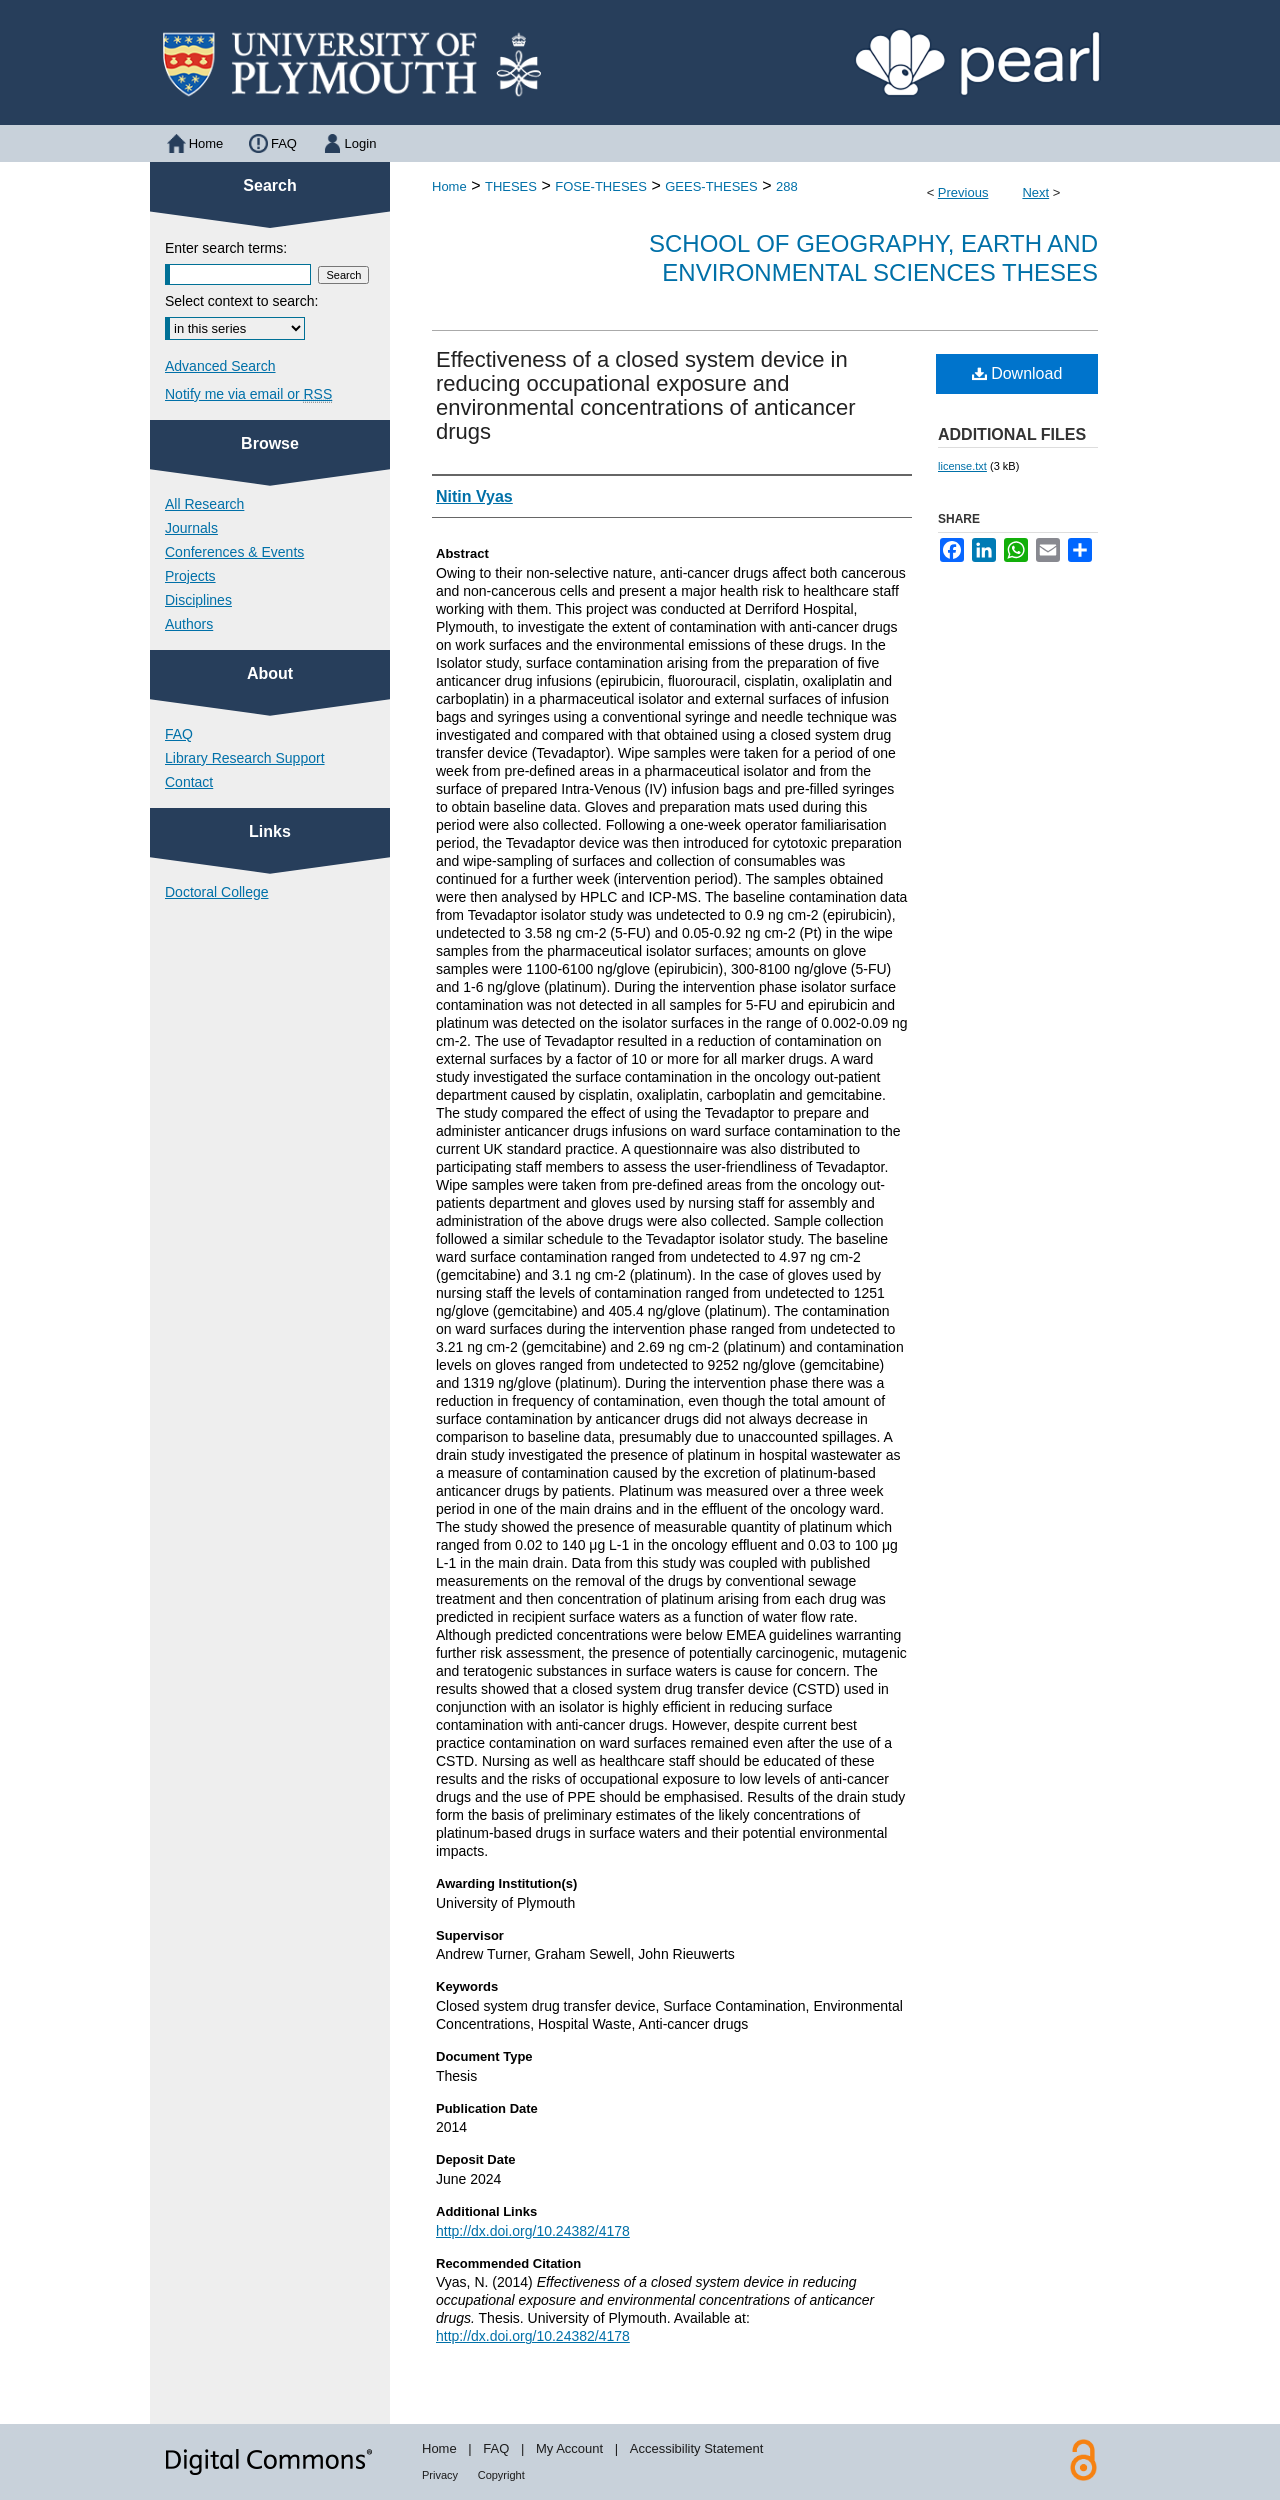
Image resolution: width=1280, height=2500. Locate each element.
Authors (189, 624)
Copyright (501, 2475)
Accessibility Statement (697, 2448)
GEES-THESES (711, 186)
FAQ (179, 734)
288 (787, 186)
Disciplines (198, 600)
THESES (511, 186)
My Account (569, 2448)
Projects (190, 576)
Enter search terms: (226, 248)
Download (1017, 373)
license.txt (962, 466)
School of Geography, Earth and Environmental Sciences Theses (873, 258)
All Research (204, 504)
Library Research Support (245, 758)
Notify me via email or (248, 394)
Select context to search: (241, 301)
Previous (963, 192)
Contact (189, 782)
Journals (191, 528)
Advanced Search (220, 366)
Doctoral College (217, 892)
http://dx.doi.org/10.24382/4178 (533, 2231)
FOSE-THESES (601, 186)
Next (1035, 192)
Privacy (440, 2475)
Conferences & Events (234, 552)
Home (449, 186)
